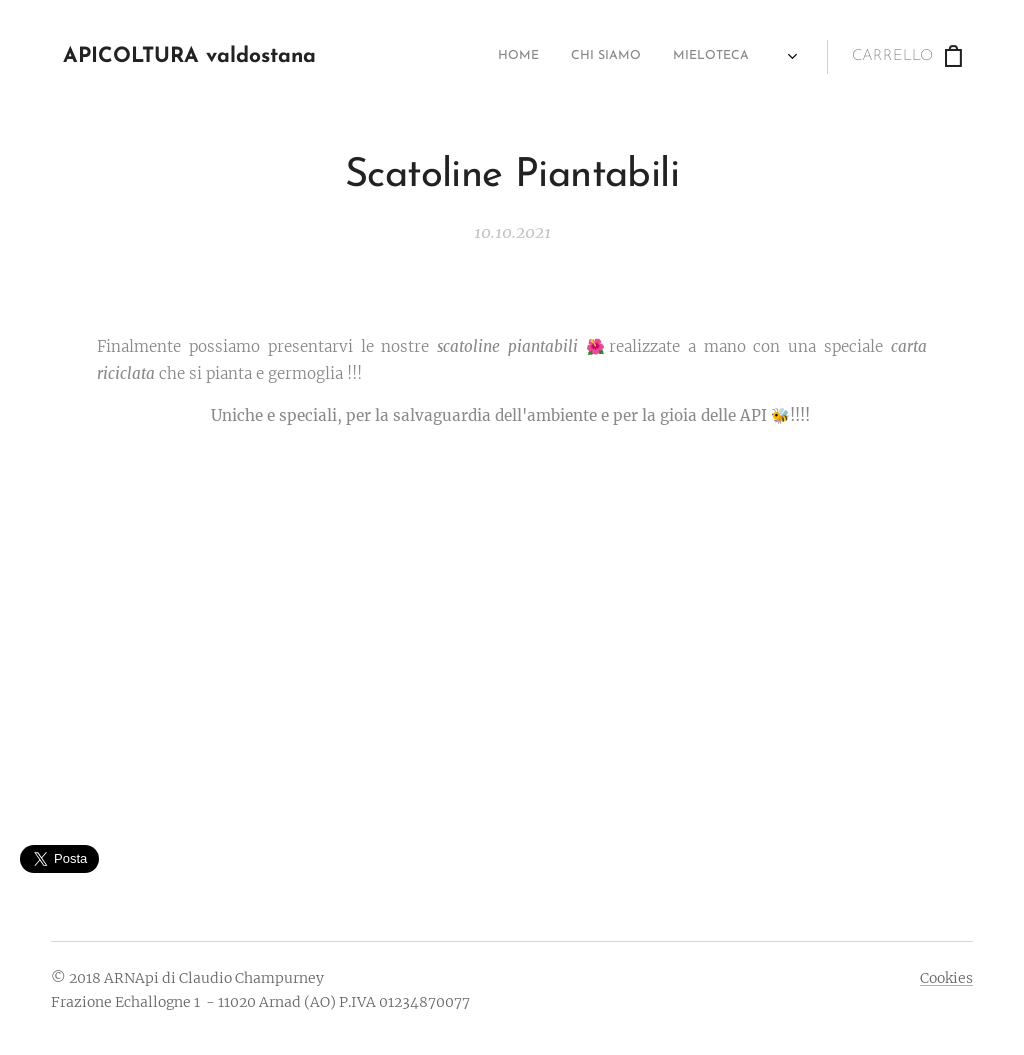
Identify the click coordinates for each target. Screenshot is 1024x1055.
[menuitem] (456, 57)
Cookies (946, 978)
